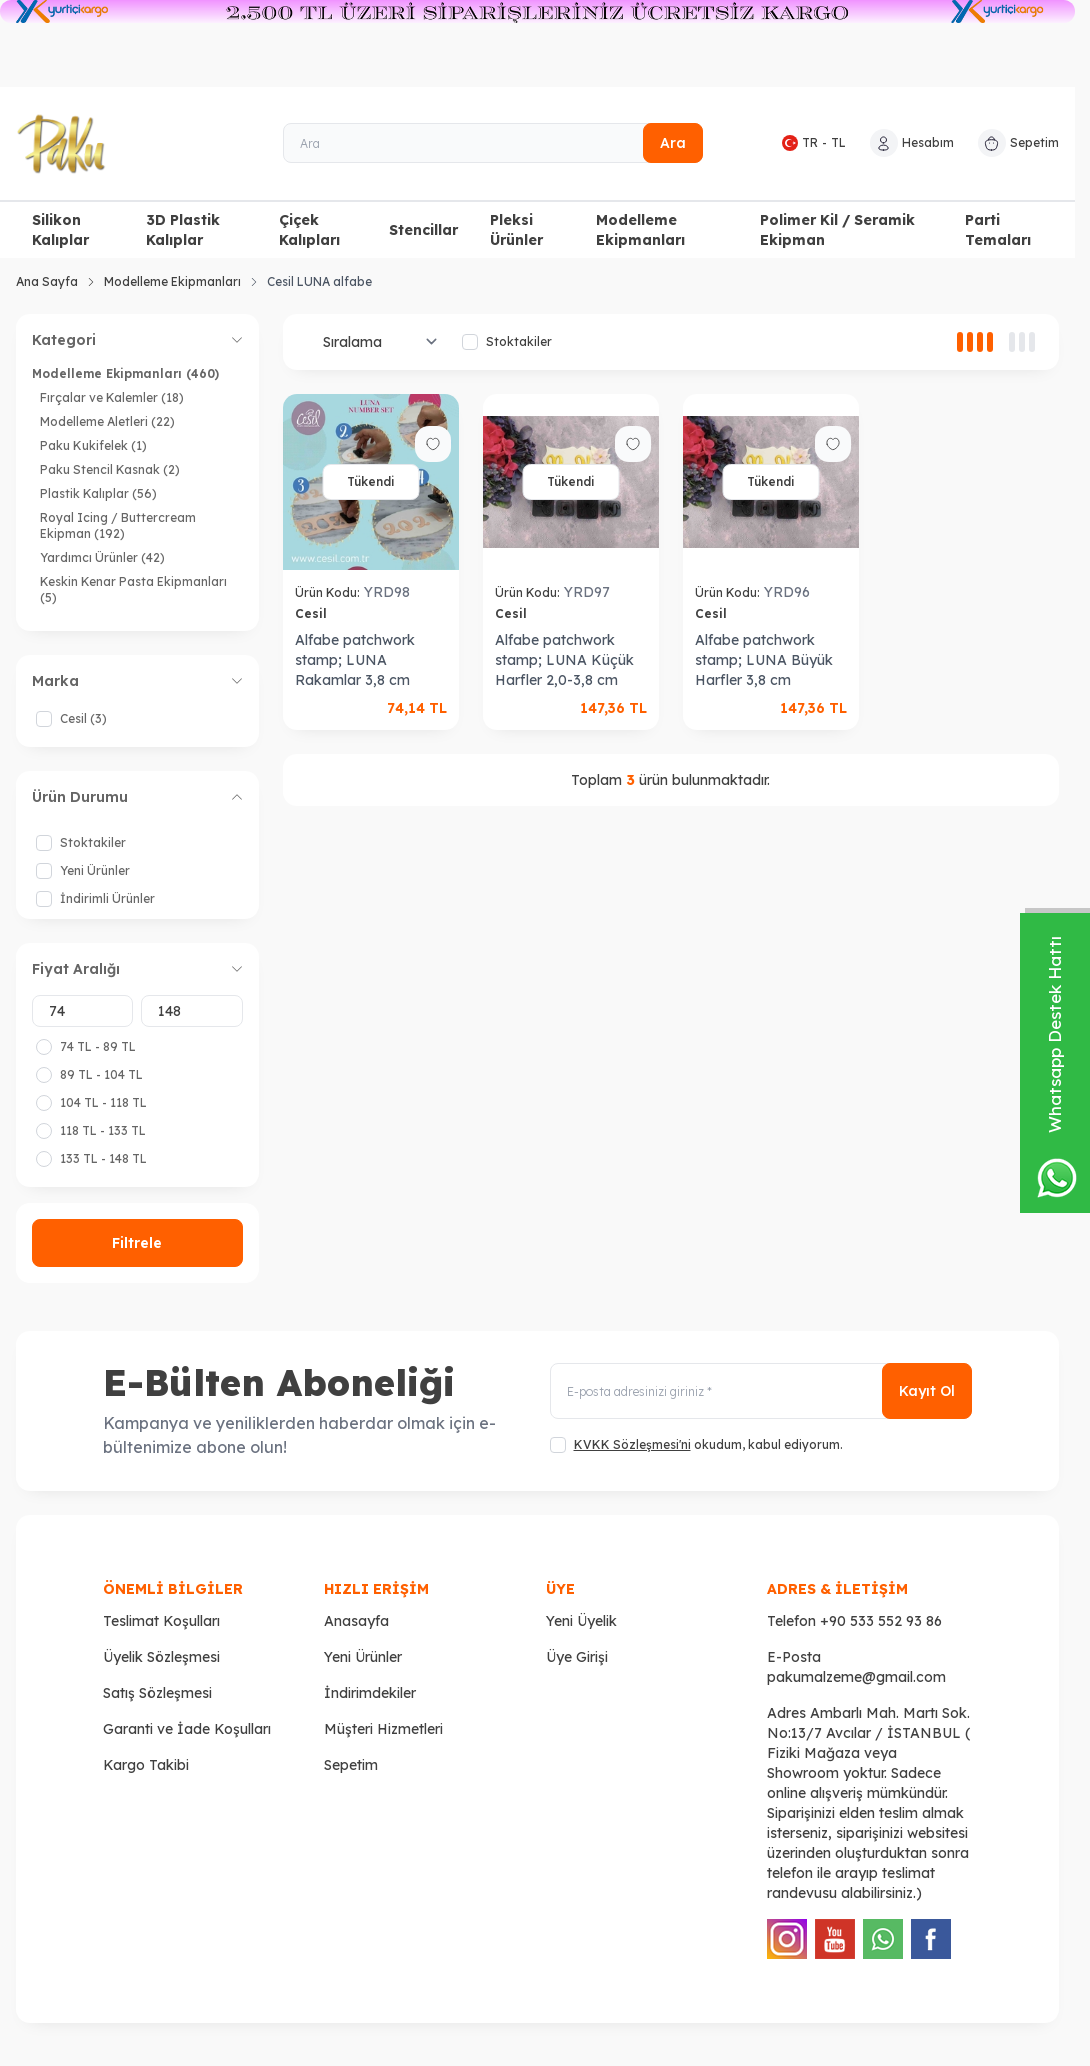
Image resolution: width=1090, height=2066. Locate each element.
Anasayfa (356, 1621)
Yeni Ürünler (363, 1657)
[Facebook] (931, 1939)
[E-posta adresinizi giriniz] (761, 1391)
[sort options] (376, 342)
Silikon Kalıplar (60, 230)
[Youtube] (835, 1939)
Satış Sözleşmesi (157, 1693)
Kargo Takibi (146, 1765)
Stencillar (423, 230)
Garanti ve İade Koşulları (187, 1729)
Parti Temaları (998, 230)
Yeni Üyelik (581, 1621)
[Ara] (493, 143)
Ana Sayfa (47, 281)
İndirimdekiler (370, 1693)
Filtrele (137, 1243)
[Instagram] (787, 1939)
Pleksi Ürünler (516, 230)
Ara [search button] (673, 143)
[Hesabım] (912, 143)
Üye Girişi (577, 1657)
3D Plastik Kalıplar (183, 230)
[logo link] (125, 143)
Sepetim (351, 1765)
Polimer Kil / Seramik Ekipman (837, 230)
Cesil (313, 613)
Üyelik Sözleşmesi (161, 1657)
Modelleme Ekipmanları (640, 230)
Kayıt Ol (927, 1391)
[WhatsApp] (883, 1939)
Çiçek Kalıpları (309, 230)
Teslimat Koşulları (161, 1621)
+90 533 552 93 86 (881, 1621)
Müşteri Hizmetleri (383, 1729)
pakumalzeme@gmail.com (856, 1677)
